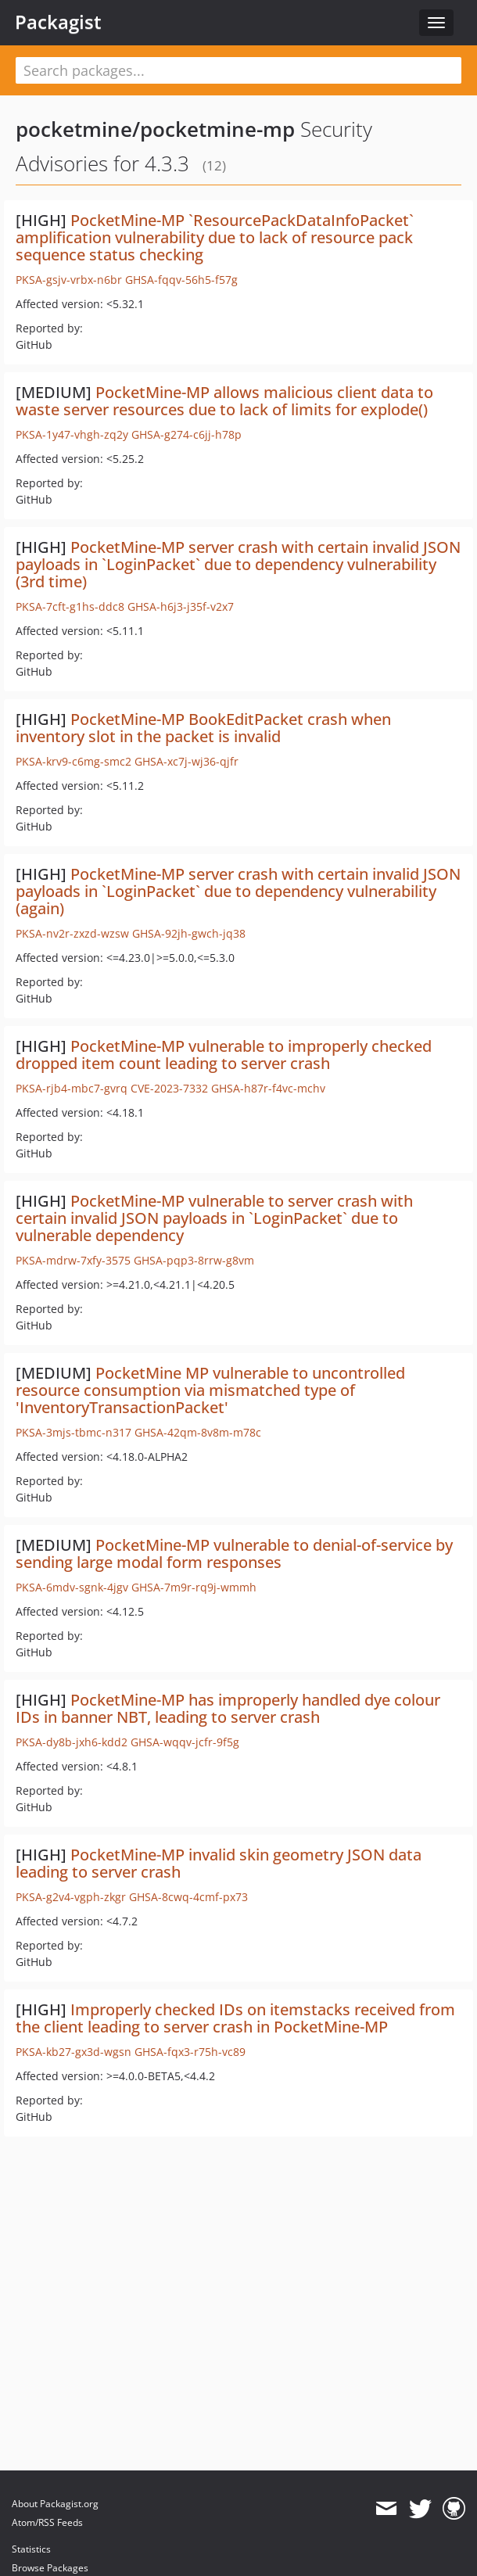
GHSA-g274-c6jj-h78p (186, 434)
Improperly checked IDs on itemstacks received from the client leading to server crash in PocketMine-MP (235, 2018)
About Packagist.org (55, 2503)
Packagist (58, 21)
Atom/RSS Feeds (47, 2522)
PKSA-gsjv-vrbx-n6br (69, 279)
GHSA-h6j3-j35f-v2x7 (180, 606)
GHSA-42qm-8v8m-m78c (197, 1432)
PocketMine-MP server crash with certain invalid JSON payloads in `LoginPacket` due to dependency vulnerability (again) (238, 891)
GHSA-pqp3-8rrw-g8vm (194, 1260)
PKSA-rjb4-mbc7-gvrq (71, 1088)
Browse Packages (50, 2567)
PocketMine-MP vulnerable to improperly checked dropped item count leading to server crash (224, 1054)
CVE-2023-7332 (169, 1088)
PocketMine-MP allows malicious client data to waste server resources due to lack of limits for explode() (224, 401)
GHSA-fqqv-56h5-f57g (181, 279)
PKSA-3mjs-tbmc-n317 (73, 1432)
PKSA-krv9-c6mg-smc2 (73, 761)
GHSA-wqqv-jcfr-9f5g (185, 1742)
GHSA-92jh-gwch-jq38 (189, 933)
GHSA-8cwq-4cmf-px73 (188, 1896)
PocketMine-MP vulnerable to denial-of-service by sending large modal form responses (234, 1553)
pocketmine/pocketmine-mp (155, 129)
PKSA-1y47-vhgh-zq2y (72, 434)
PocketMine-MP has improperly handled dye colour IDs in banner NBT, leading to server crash (228, 1708)
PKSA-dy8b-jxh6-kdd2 (71, 1742)
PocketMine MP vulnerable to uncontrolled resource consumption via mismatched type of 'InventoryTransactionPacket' (210, 1390)
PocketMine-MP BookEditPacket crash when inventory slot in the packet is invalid (203, 728)
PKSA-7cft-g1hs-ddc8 (70, 606)
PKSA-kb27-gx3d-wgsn (73, 2051)
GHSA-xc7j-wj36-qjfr (186, 761)
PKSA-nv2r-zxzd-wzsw (72, 933)
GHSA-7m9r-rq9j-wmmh (193, 1587)
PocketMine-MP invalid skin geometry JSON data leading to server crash (218, 1863)
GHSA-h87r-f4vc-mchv (268, 1088)
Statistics (31, 2549)
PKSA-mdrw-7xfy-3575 (73, 1260)
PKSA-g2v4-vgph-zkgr (71, 1896)
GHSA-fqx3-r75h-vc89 (190, 2051)
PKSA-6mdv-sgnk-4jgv (72, 1587)
